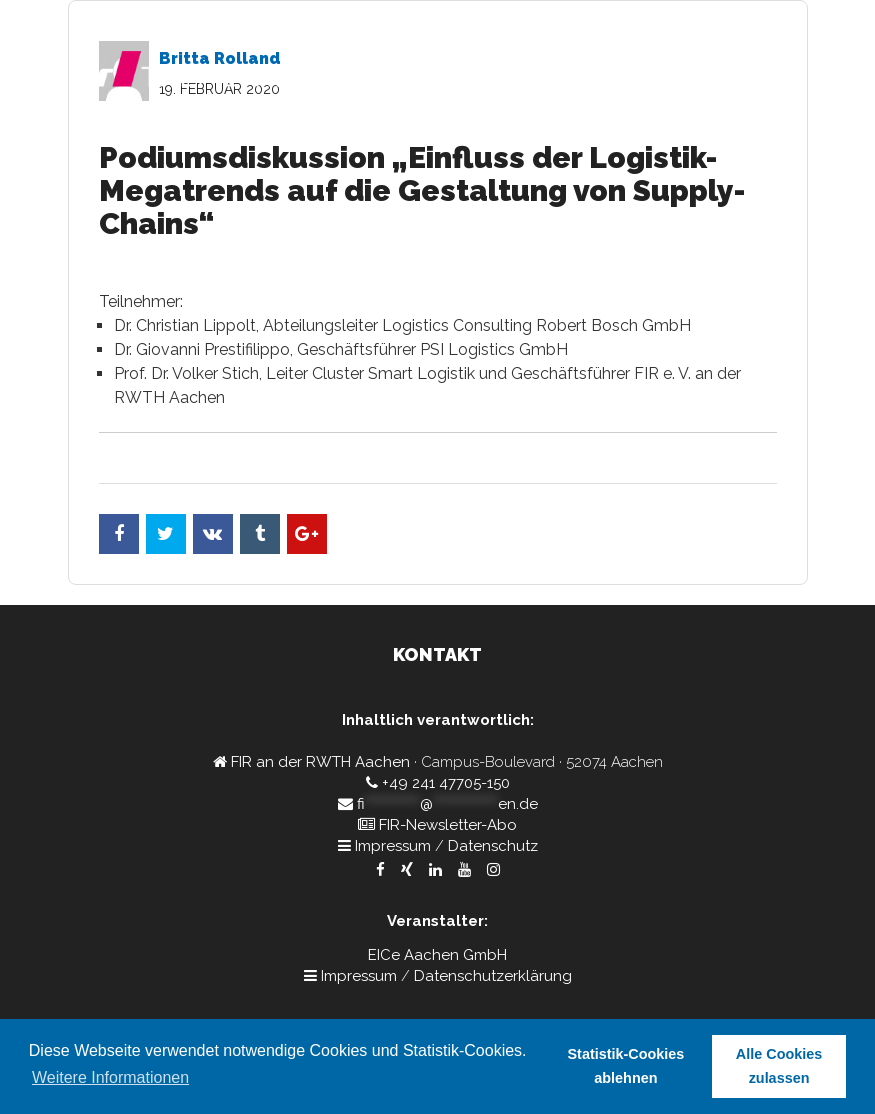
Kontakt (776, 135)
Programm (437, 135)
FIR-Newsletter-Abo (448, 825)
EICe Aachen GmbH (437, 955)
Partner (618, 135)
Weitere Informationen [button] (110, 1077)
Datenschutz (493, 846)
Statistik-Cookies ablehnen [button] (626, 1066)
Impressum (393, 846)
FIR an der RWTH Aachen (320, 762)
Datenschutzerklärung (493, 976)
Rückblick (696, 135)
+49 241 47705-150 (446, 783)
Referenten (533, 135)
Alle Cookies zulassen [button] (779, 1066)
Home (362, 135)
